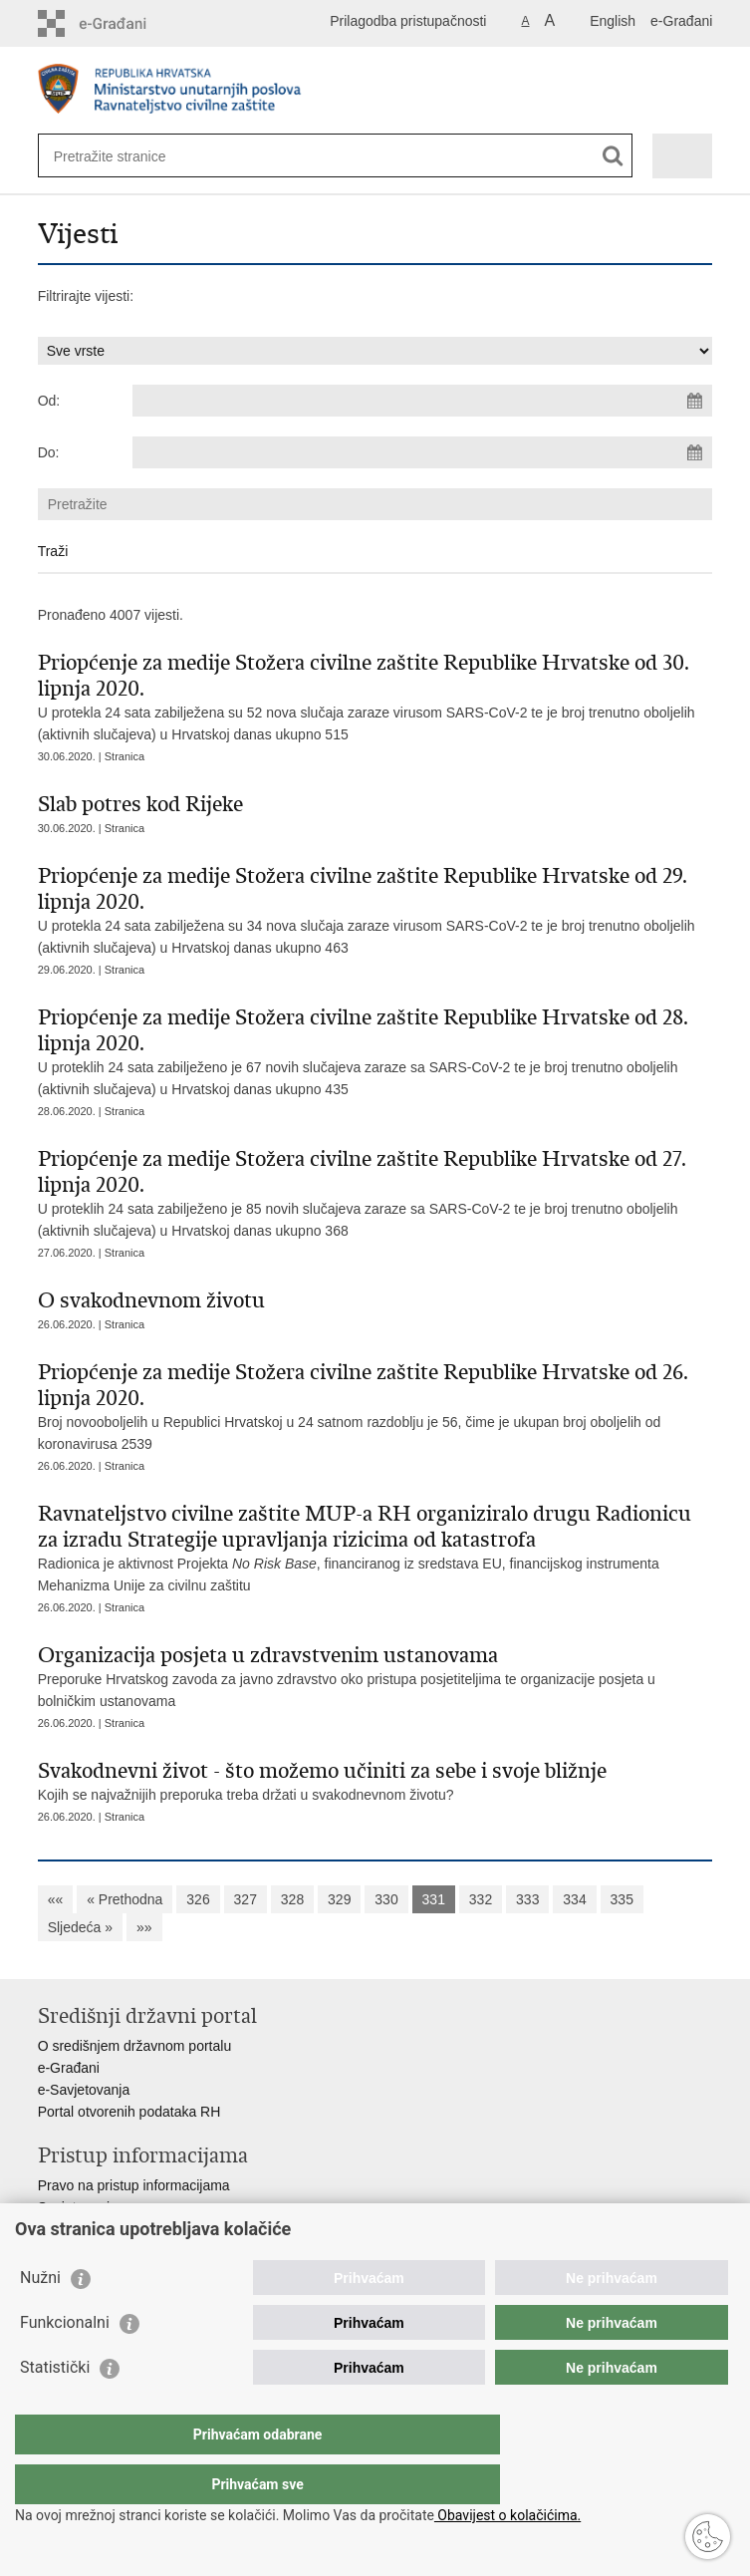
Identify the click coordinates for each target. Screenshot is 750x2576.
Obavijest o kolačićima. (507, 2515)
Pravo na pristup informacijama (134, 2185)
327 (245, 1899)
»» (144, 1927)
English (612, 21)
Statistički (55, 2407)
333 (527, 1899)
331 (433, 1899)
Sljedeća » (80, 1927)
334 (574, 1899)
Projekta (247, 1564)
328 (292, 1899)
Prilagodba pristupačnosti (408, 21)
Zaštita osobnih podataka (115, 2229)
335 (622, 1899)
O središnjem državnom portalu (135, 2046)
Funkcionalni (65, 2362)
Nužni (40, 2317)
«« (56, 1899)
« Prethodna (124, 1899)
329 (339, 1899)
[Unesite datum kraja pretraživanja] (422, 452)
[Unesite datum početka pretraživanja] (422, 401)
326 (197, 1899)
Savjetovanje (78, 2207)
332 (480, 1899)
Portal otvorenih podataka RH (129, 2112)
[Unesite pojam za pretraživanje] (126, 156)
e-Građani (681, 21)
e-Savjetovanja (84, 2090)
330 (386, 1899)
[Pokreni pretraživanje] (613, 155)
